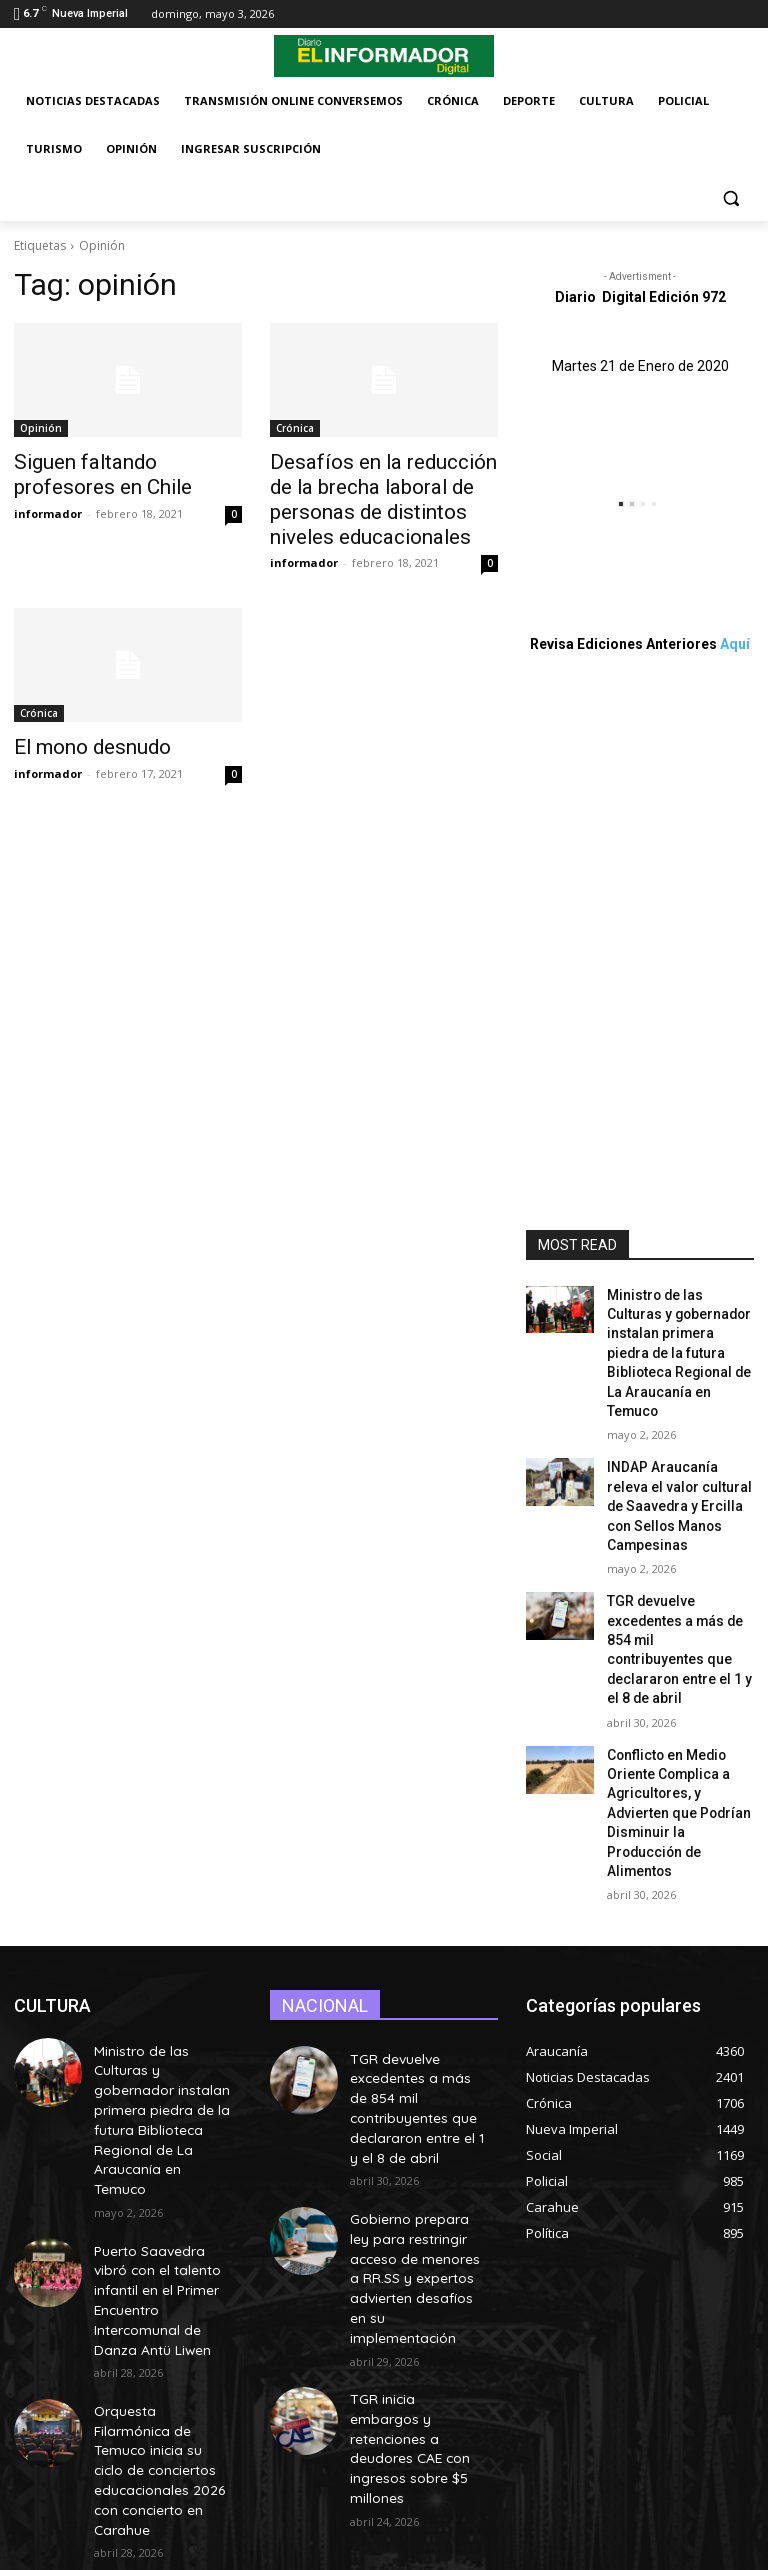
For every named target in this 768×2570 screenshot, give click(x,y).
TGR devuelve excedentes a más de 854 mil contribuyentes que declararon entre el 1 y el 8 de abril (679, 1585)
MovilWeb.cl (287, 2551)
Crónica (295, 428)
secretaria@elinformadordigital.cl (390, 2480)
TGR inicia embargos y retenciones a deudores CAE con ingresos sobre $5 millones (416, 2225)
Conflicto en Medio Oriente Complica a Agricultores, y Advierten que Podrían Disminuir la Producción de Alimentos (678, 1706)
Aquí (735, 644)
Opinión (41, 428)
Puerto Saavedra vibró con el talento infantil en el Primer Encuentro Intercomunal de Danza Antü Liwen (161, 2092)
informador (48, 507)
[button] (730, 197)
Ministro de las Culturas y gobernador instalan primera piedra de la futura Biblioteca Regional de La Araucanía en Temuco (162, 1958)
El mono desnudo (79, 735)
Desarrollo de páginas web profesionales (132, 2551)
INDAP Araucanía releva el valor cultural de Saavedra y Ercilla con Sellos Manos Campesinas (674, 1464)
